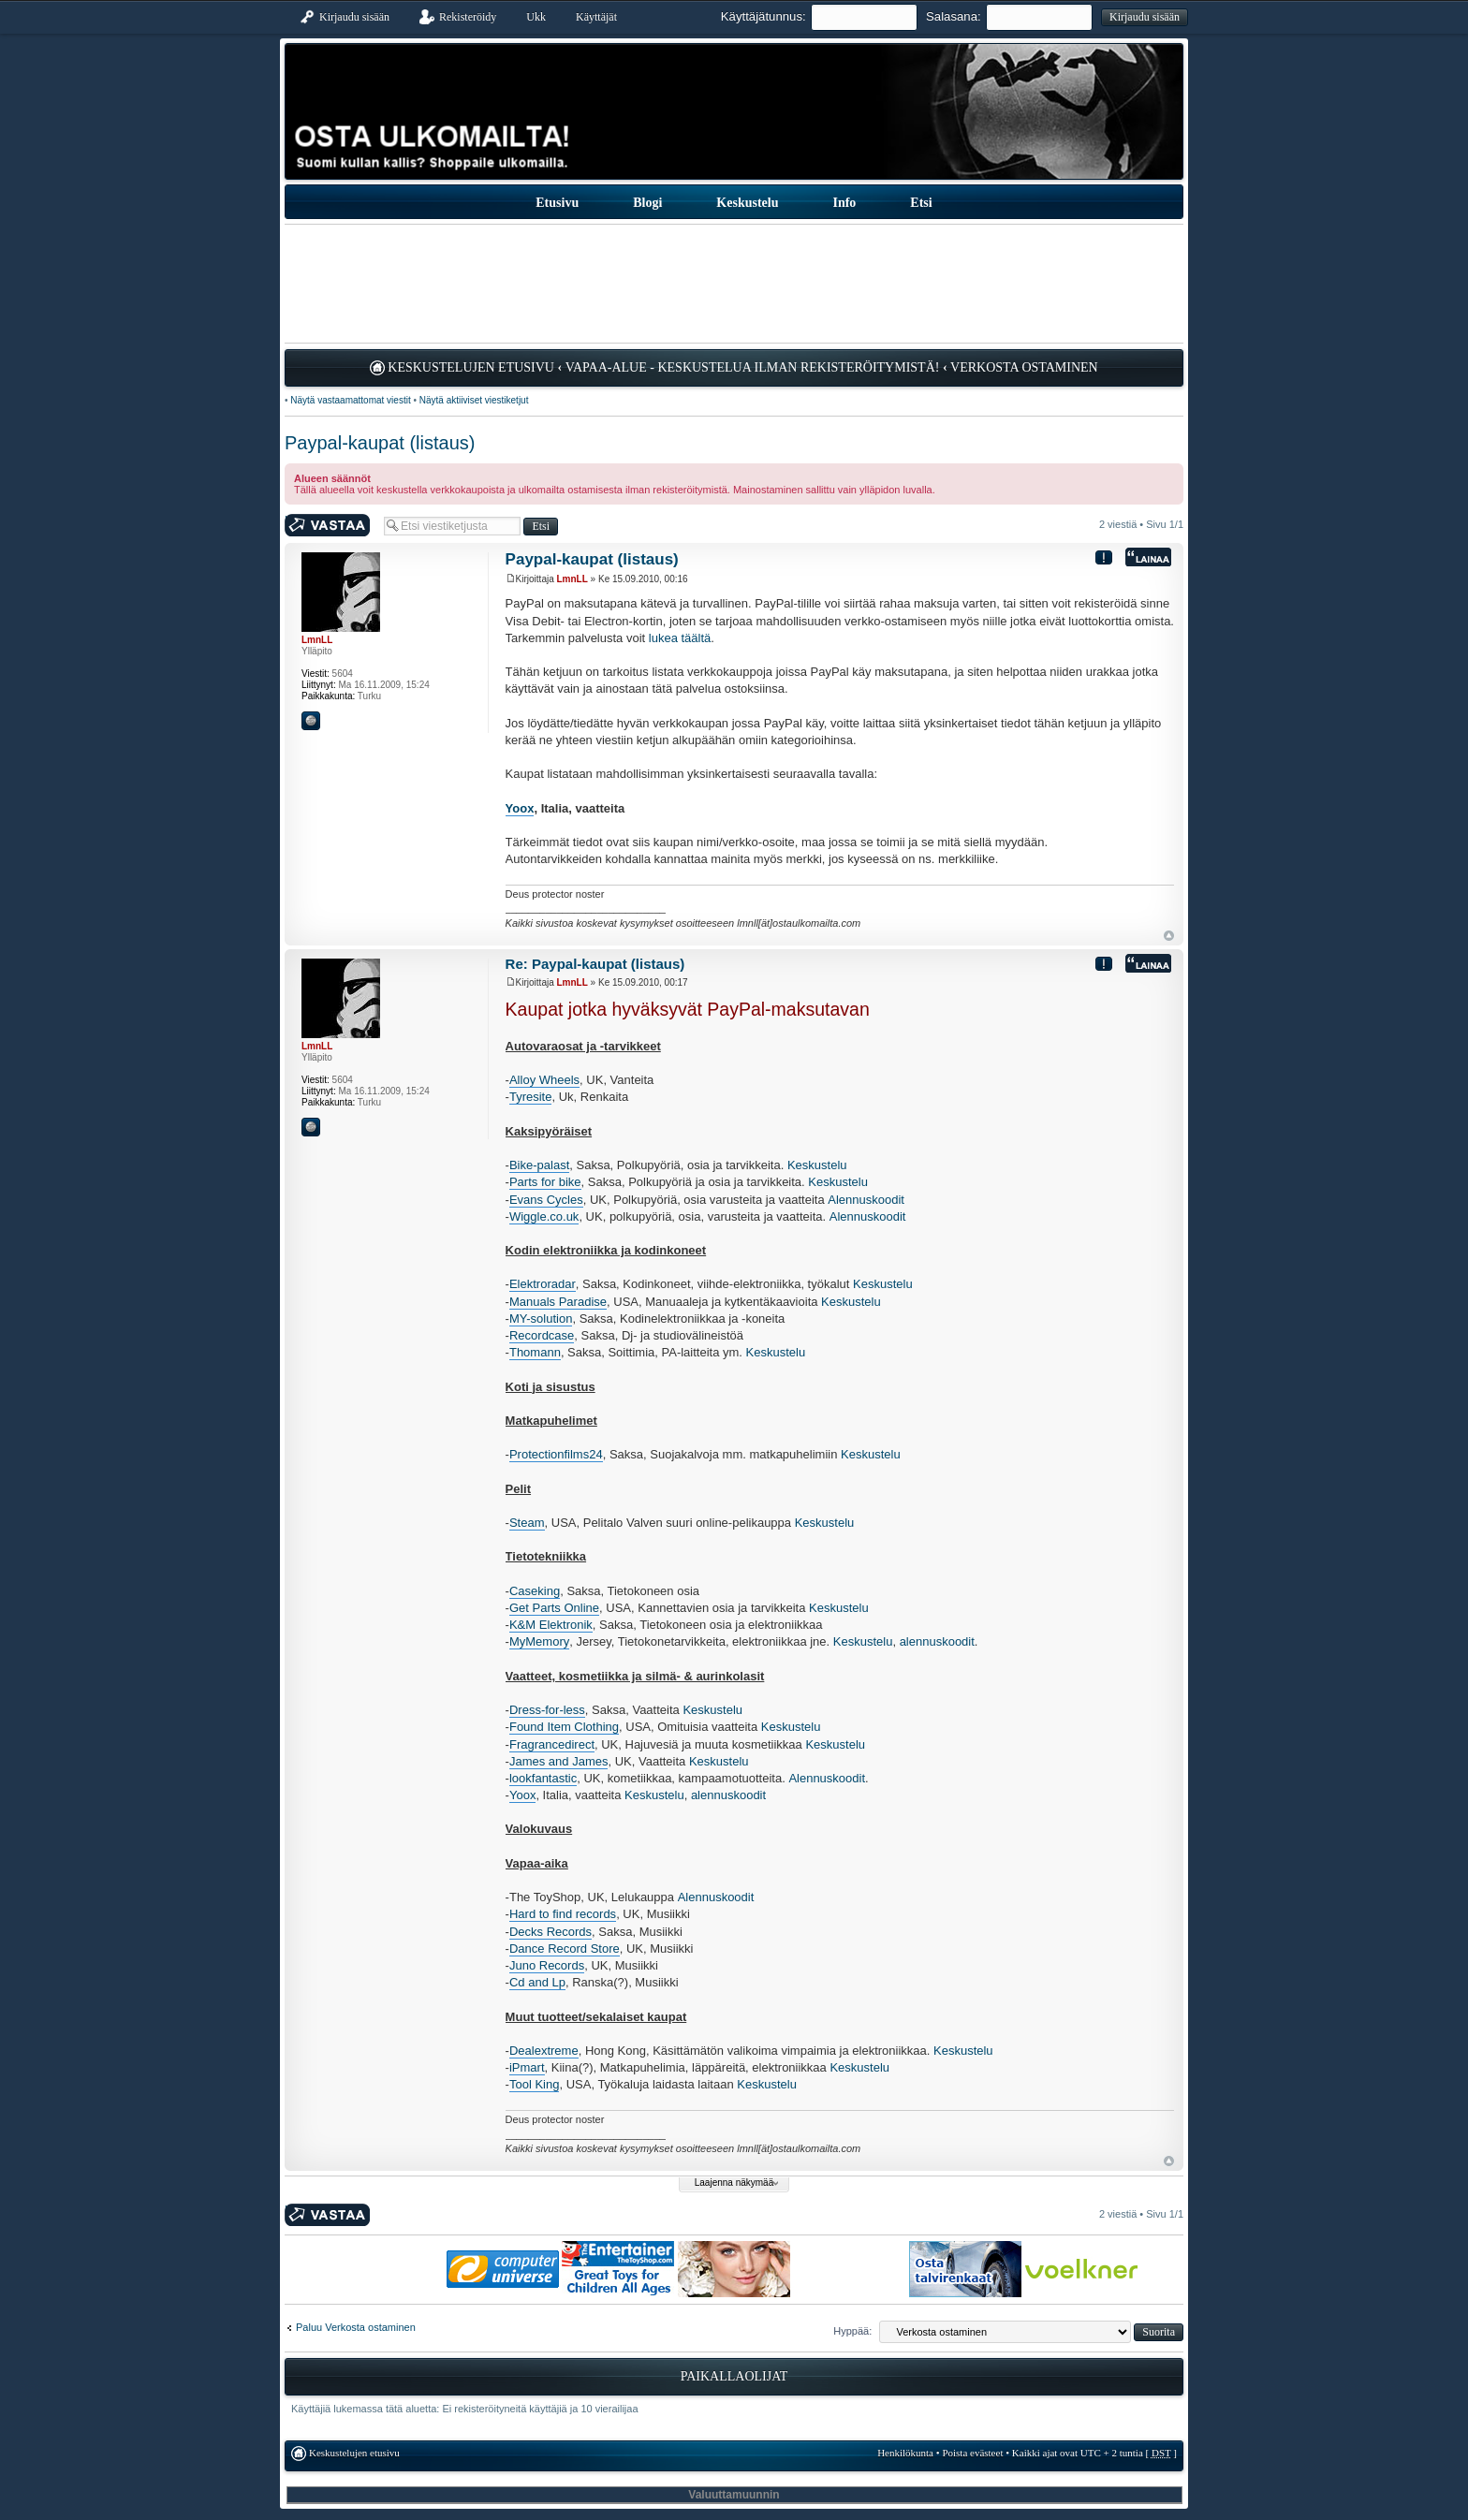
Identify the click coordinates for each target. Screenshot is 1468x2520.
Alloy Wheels (544, 1080)
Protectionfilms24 (556, 1454)
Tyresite (530, 1097)
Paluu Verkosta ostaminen (356, 2327)
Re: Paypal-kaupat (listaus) (595, 964)
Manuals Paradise (558, 1302)
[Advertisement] (734, 284)
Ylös (1169, 935)
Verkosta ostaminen (1024, 367)
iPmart (527, 2067)
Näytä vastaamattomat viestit (350, 400)
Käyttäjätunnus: (763, 16)
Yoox (520, 808)
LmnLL (572, 579)
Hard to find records (562, 1914)
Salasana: (953, 16)
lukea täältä (680, 638)
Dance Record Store (564, 1948)
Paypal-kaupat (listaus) (380, 442)
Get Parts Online (554, 1608)
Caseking (534, 1591)
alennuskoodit (937, 1641)
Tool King (534, 2084)
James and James (559, 1761)
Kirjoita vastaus (329, 525)
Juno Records (546, 1965)
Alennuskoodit (866, 1200)
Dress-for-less (547, 1710)
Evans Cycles (546, 1200)
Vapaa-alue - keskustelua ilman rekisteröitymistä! (752, 367)
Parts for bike (545, 1182)
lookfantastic (543, 1778)
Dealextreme (544, 2051)
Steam (527, 1523)
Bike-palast (539, 1165)
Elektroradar (542, 1284)
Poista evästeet (972, 2452)
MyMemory (539, 1641)
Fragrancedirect (552, 1744)
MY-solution (540, 1318)
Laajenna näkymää (734, 2182)
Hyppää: (852, 2331)
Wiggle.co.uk (544, 1216)
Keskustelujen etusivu (471, 367)
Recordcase (541, 1335)
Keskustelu (817, 1165)
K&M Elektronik (551, 1625)
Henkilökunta (905, 2452)
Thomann (535, 1352)
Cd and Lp (537, 1982)
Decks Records (550, 1932)
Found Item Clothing (564, 1727)
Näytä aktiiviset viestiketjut (474, 400)
